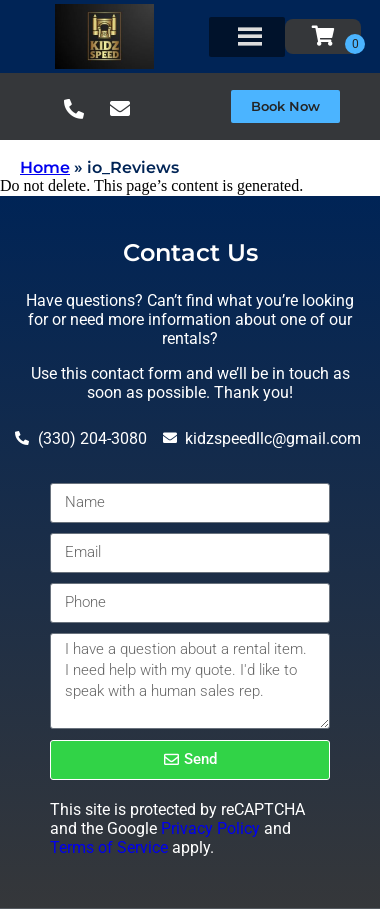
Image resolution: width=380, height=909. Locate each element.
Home (45, 167)
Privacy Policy (210, 828)
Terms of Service (109, 847)
